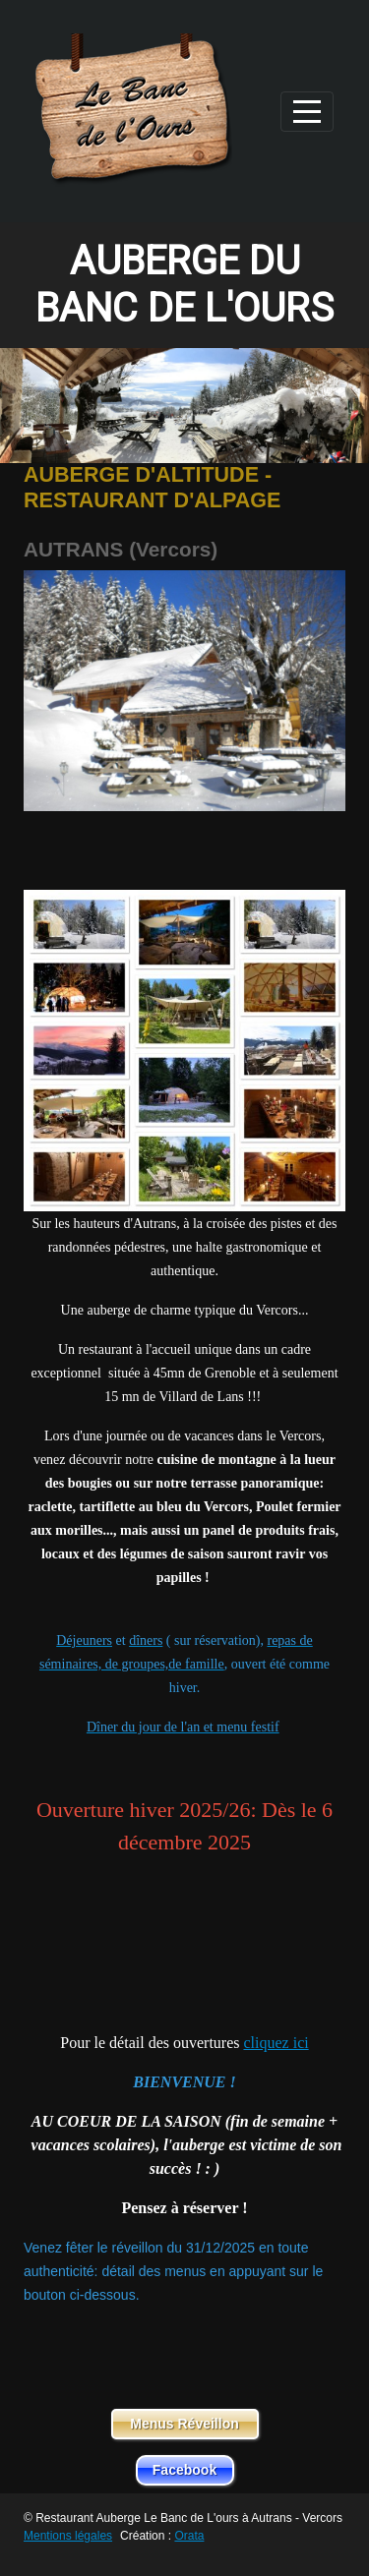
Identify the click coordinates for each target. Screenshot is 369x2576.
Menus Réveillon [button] (184, 2423)
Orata (189, 2536)
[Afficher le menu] (307, 111)
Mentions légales (68, 2536)
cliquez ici (275, 2042)
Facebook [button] (184, 2470)
